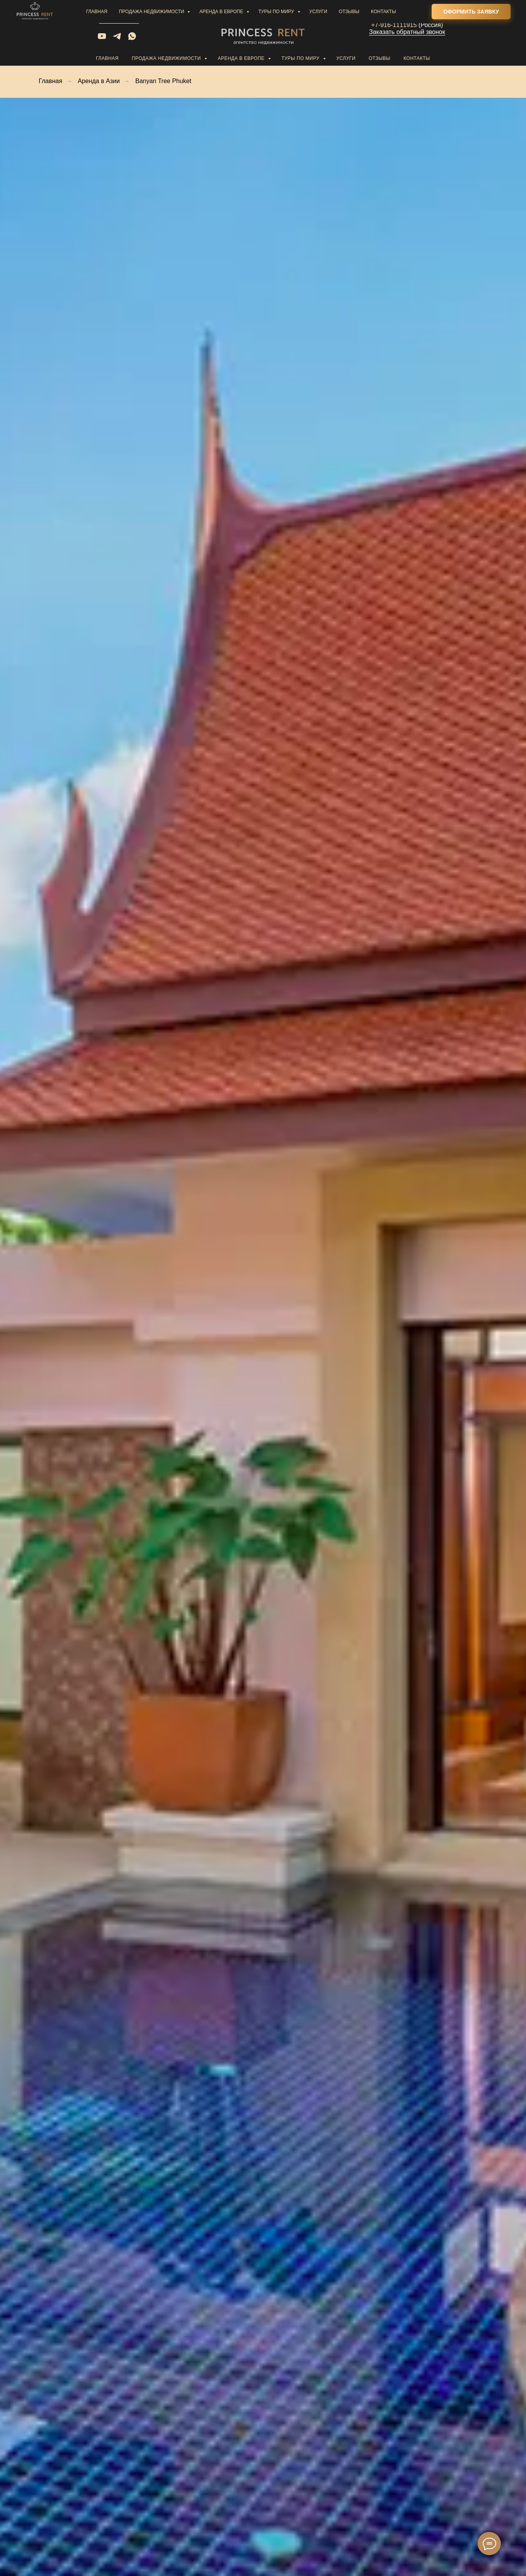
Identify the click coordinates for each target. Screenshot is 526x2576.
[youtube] (102, 39)
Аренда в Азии (99, 81)
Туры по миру (301, 58)
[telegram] (117, 39)
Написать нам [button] (119, 20)
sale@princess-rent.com (118, 13)
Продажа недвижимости (167, 58)
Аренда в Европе (242, 58)
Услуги (346, 58)
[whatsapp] (132, 39)
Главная (107, 58)
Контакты (416, 58)
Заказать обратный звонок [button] (407, 32)
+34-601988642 (393, 18)
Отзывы (379, 58)
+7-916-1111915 (394, 25)
